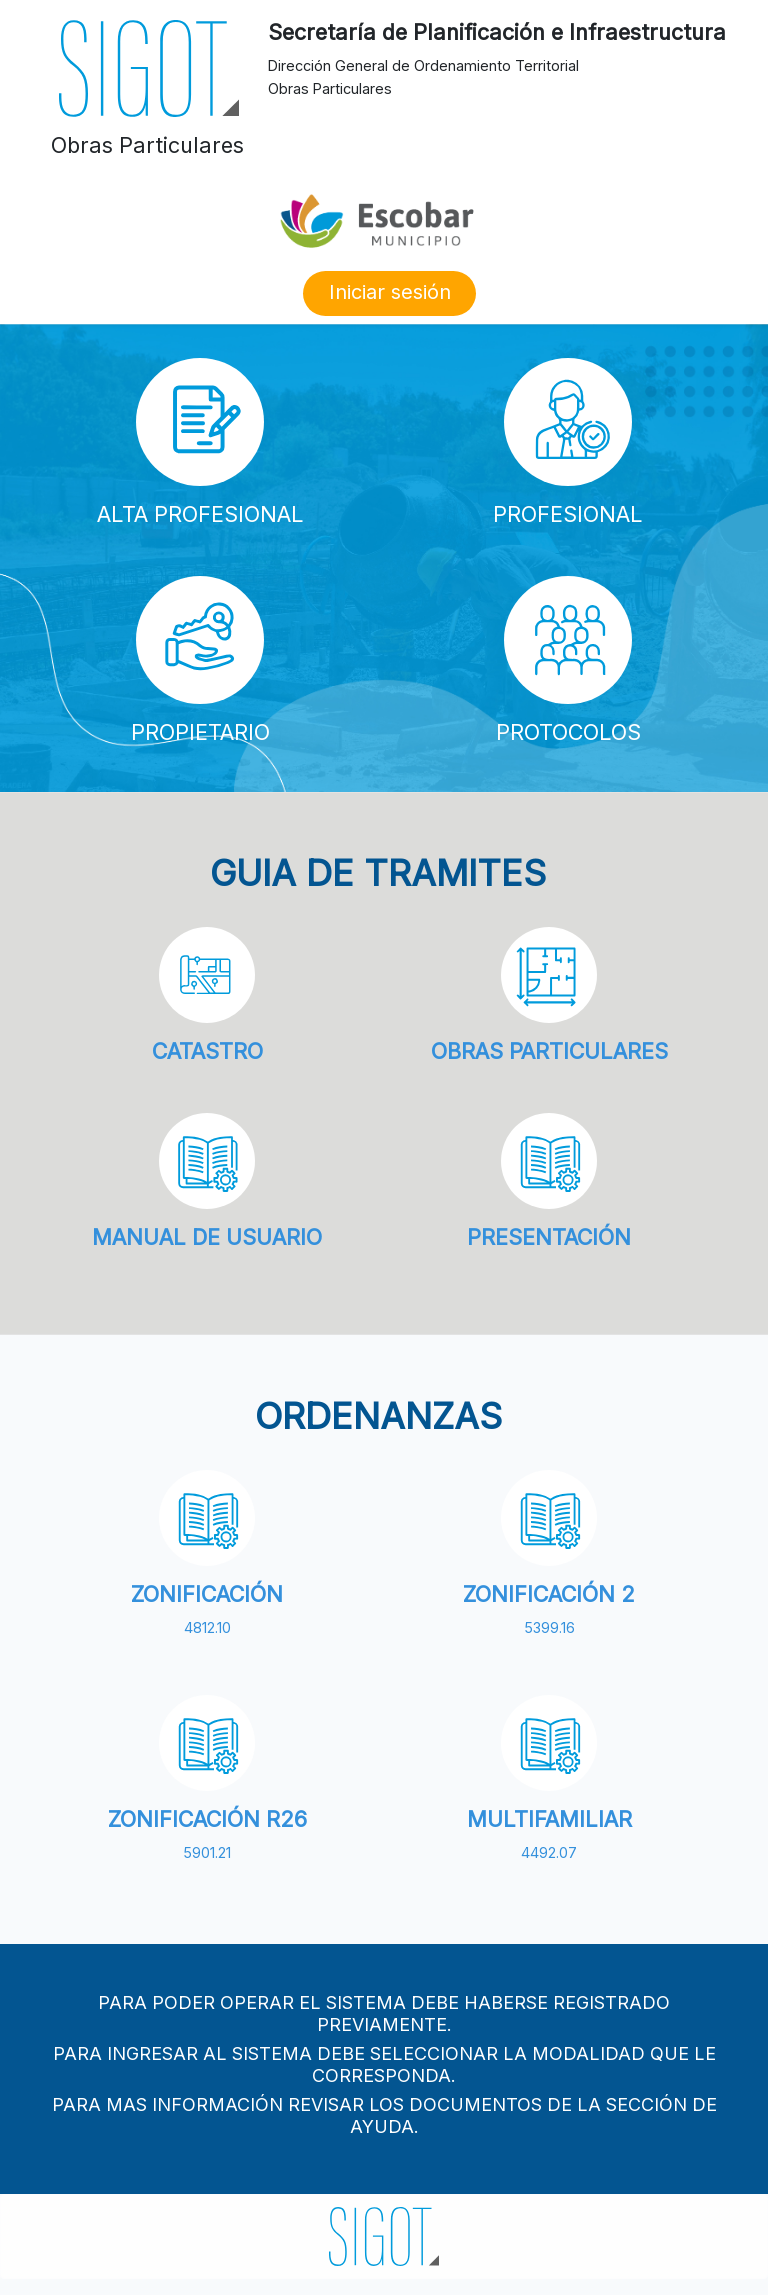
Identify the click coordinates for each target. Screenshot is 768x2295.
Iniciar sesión (390, 292)
